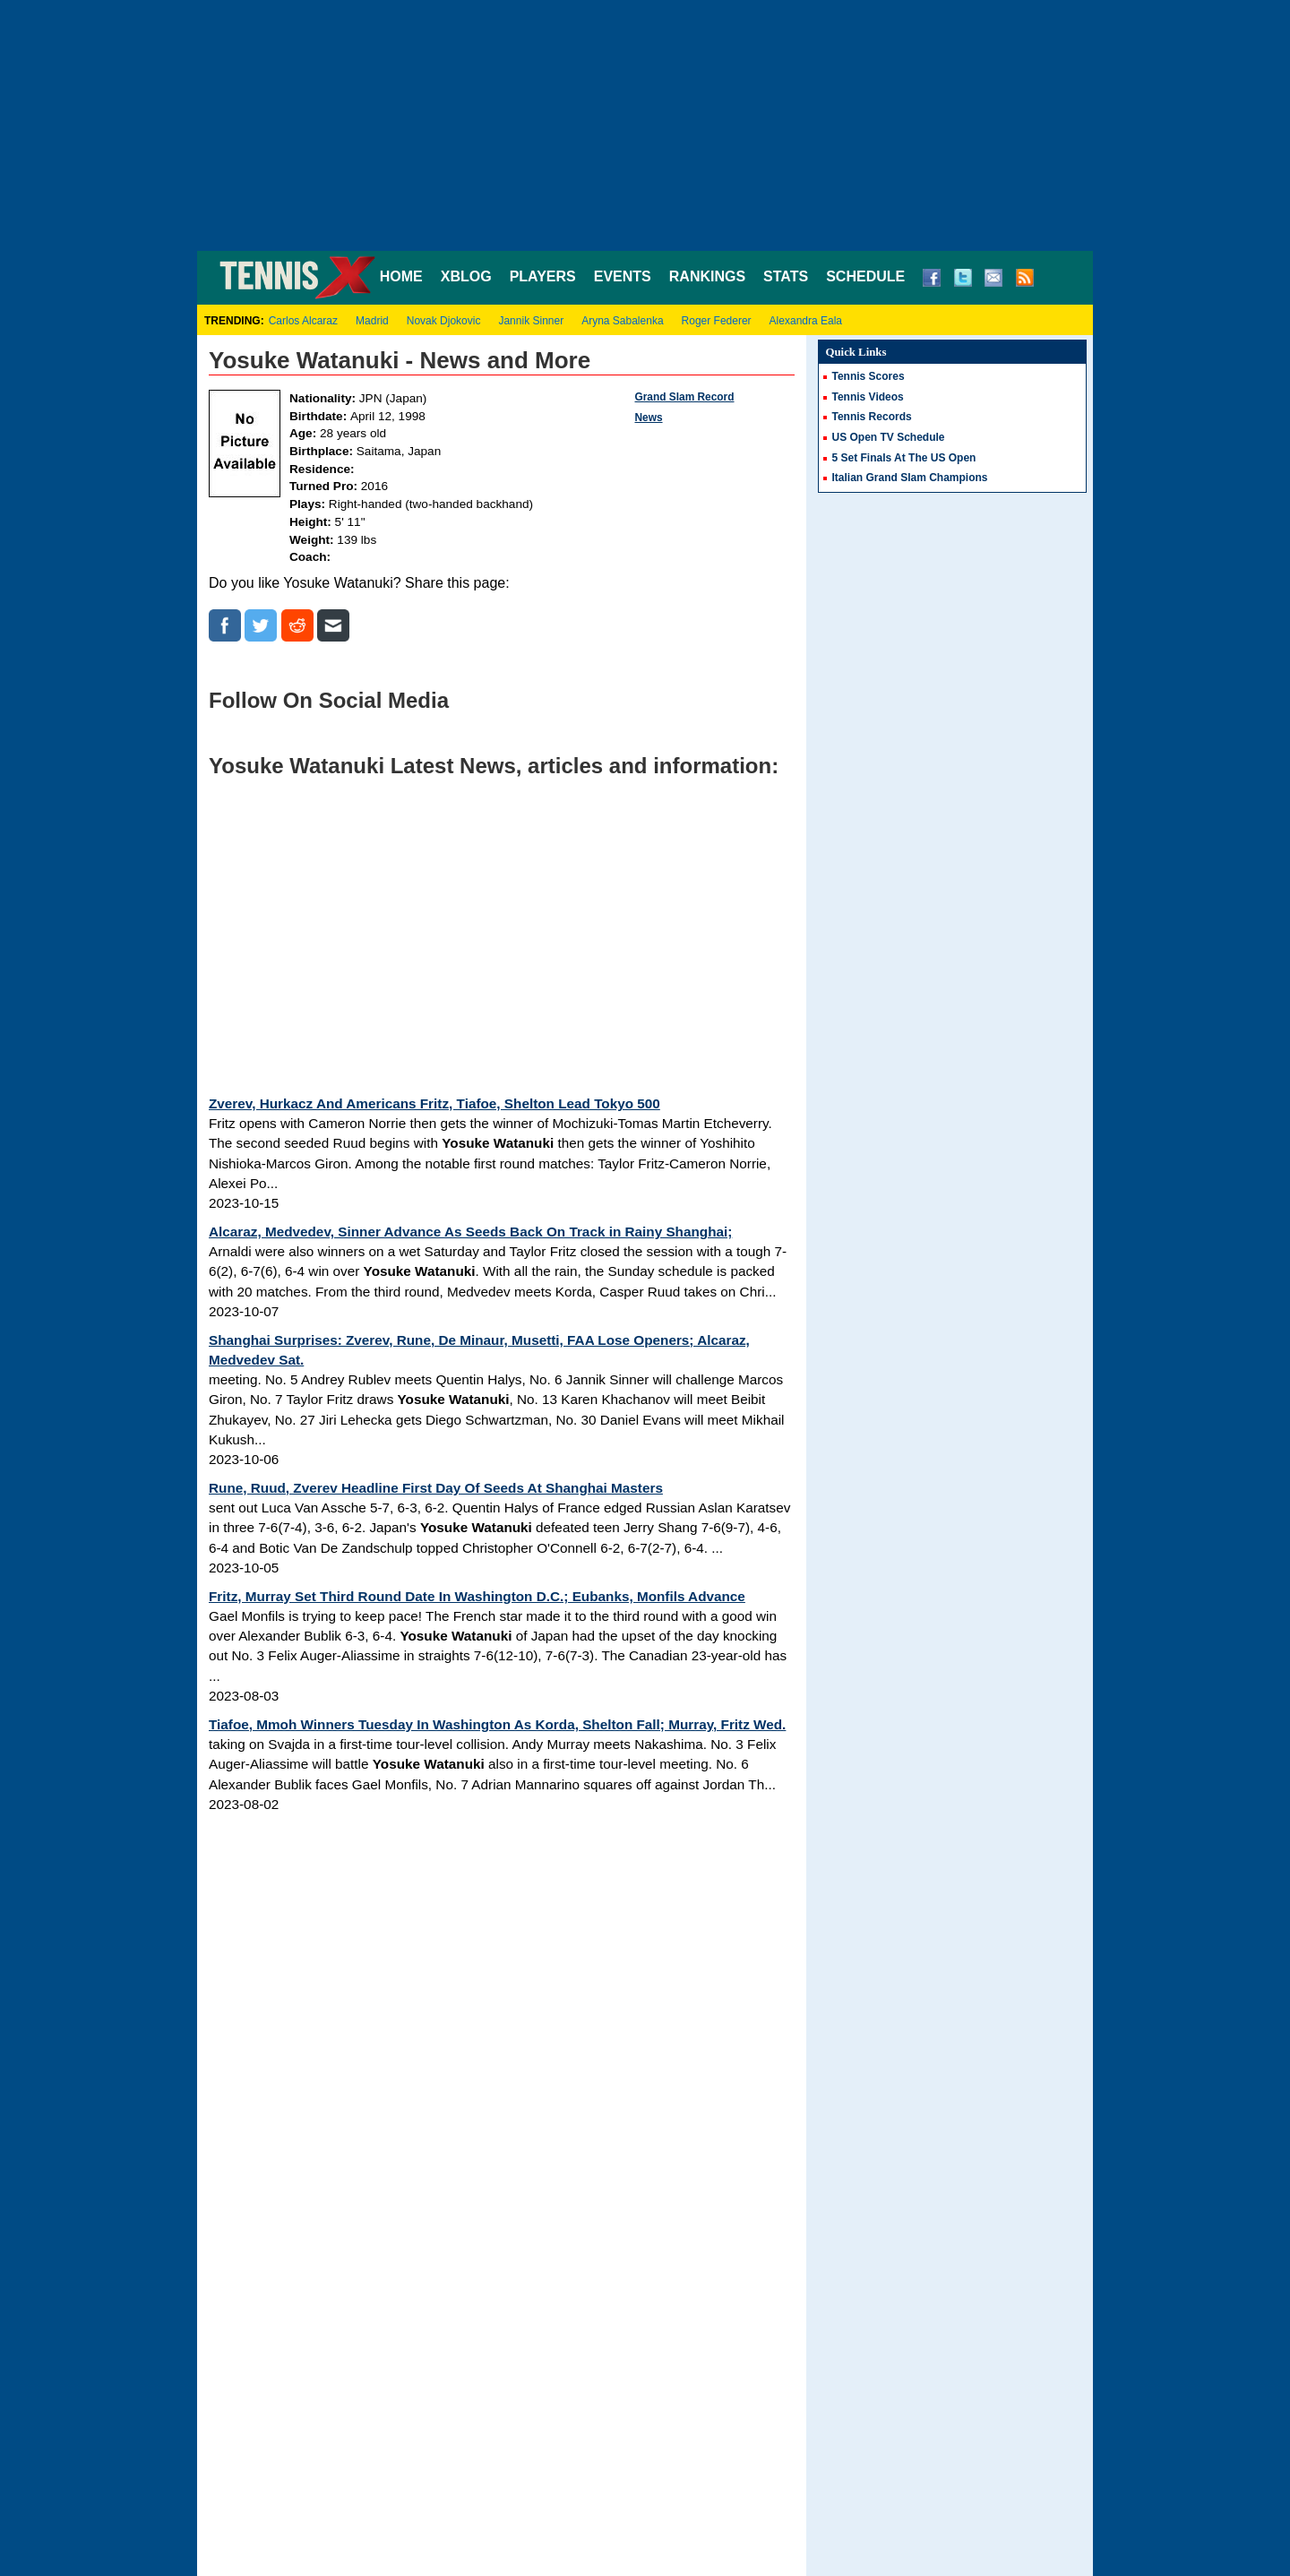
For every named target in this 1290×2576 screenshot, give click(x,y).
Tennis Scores (868, 376)
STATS (785, 276)
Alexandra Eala (806, 320)
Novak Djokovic (444, 320)
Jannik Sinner (530, 320)
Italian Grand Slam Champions (910, 477)
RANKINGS (707, 276)
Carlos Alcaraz (303, 320)
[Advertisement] (645, 125)
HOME (401, 276)
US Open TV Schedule (888, 437)
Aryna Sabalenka (622, 320)
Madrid (372, 320)
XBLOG (466, 276)
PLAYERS (543, 276)
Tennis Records (872, 416)
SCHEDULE (865, 276)
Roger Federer (717, 320)
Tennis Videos (868, 397)
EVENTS (622, 276)
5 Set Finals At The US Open (904, 458)
